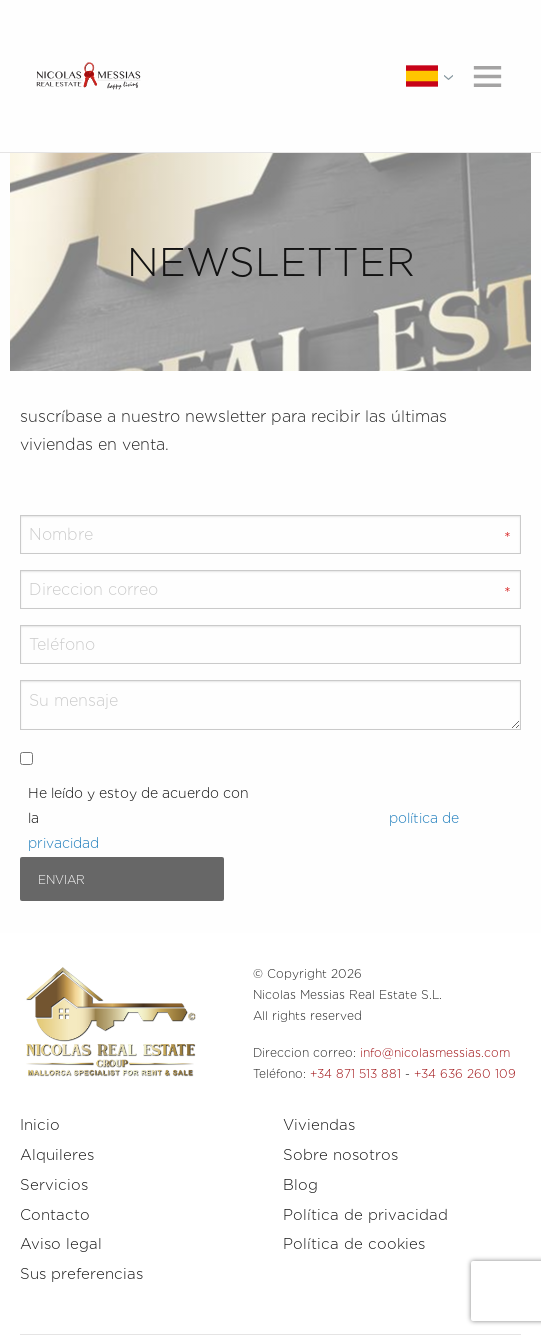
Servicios (54, 1185)
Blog (300, 1185)
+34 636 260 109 (465, 1073)
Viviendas (319, 1125)
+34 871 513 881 (355, 1073)
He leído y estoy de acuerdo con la (243, 818)
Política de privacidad (365, 1215)
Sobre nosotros (340, 1155)
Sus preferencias (81, 1274)
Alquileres (57, 1155)
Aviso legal (61, 1244)
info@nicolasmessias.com (435, 1052)
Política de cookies (354, 1244)
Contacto (55, 1215)
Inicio (40, 1125)
